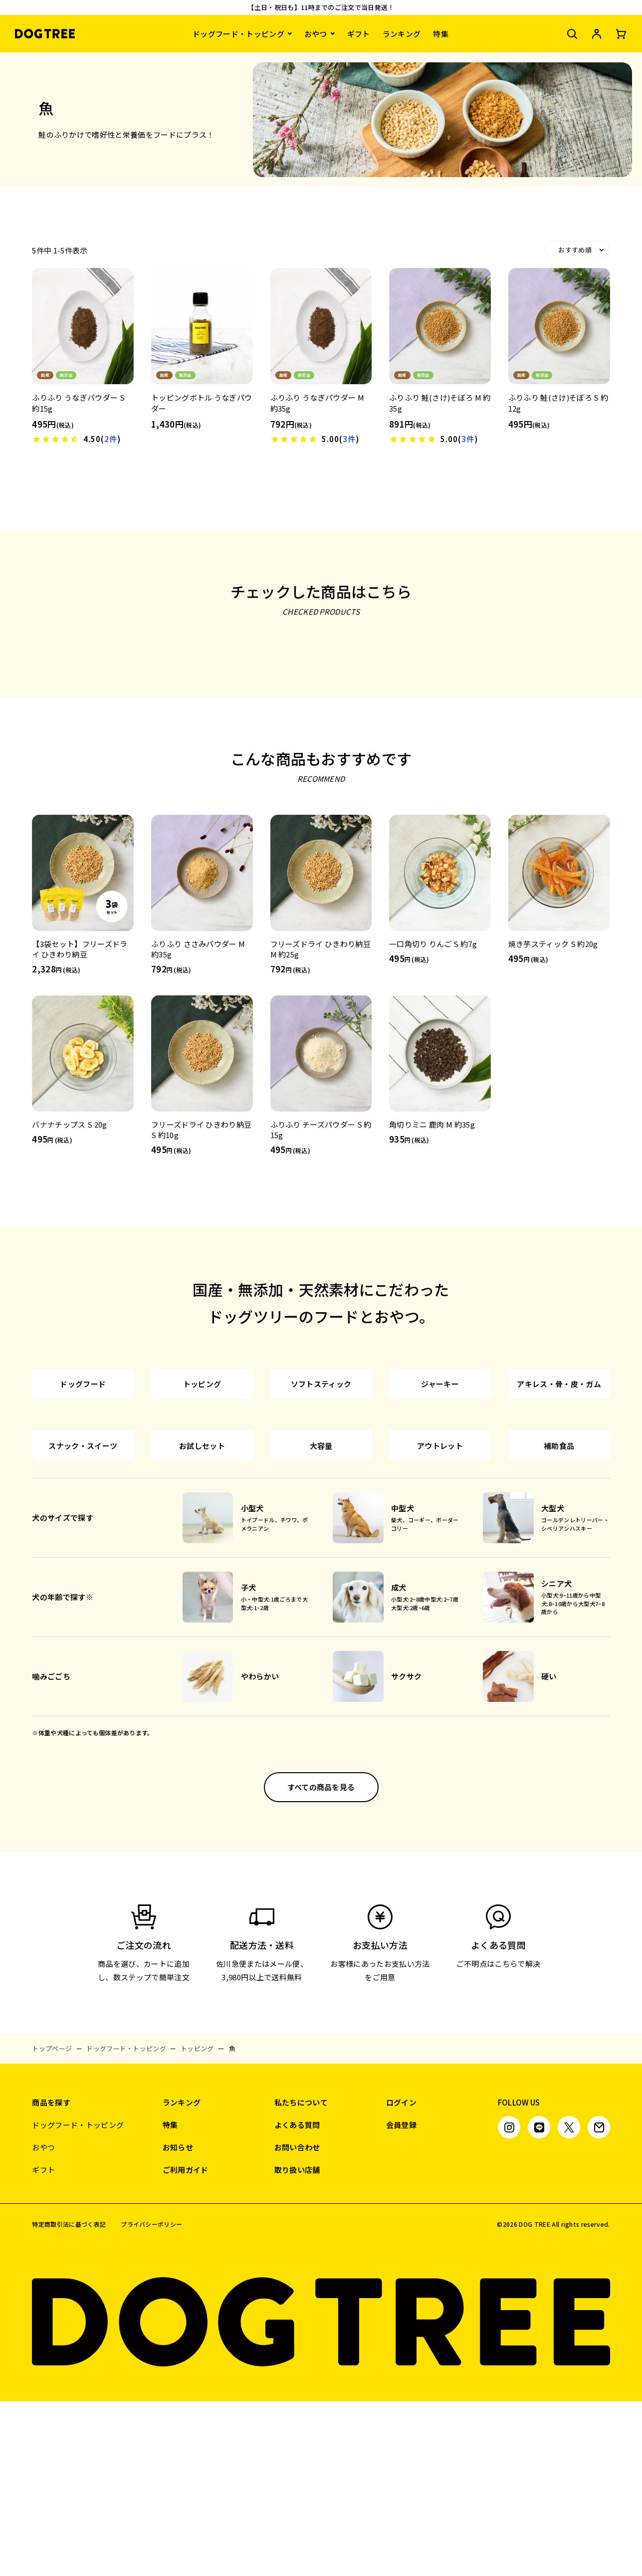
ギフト (358, 33)
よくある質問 (297, 2299)
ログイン (401, 2277)
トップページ (52, 2223)
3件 (349, 439)
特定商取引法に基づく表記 (69, 2399)
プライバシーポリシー (151, 2399)
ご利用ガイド (186, 2344)
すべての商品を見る (321, 1961)
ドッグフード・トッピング (238, 33)
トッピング (197, 2223)
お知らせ (178, 2322)
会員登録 (401, 2299)
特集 (440, 33)
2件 (110, 439)
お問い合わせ (297, 2322)
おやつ (315, 33)
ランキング (402, 33)
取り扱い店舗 (297, 2344)
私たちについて (301, 2277)
